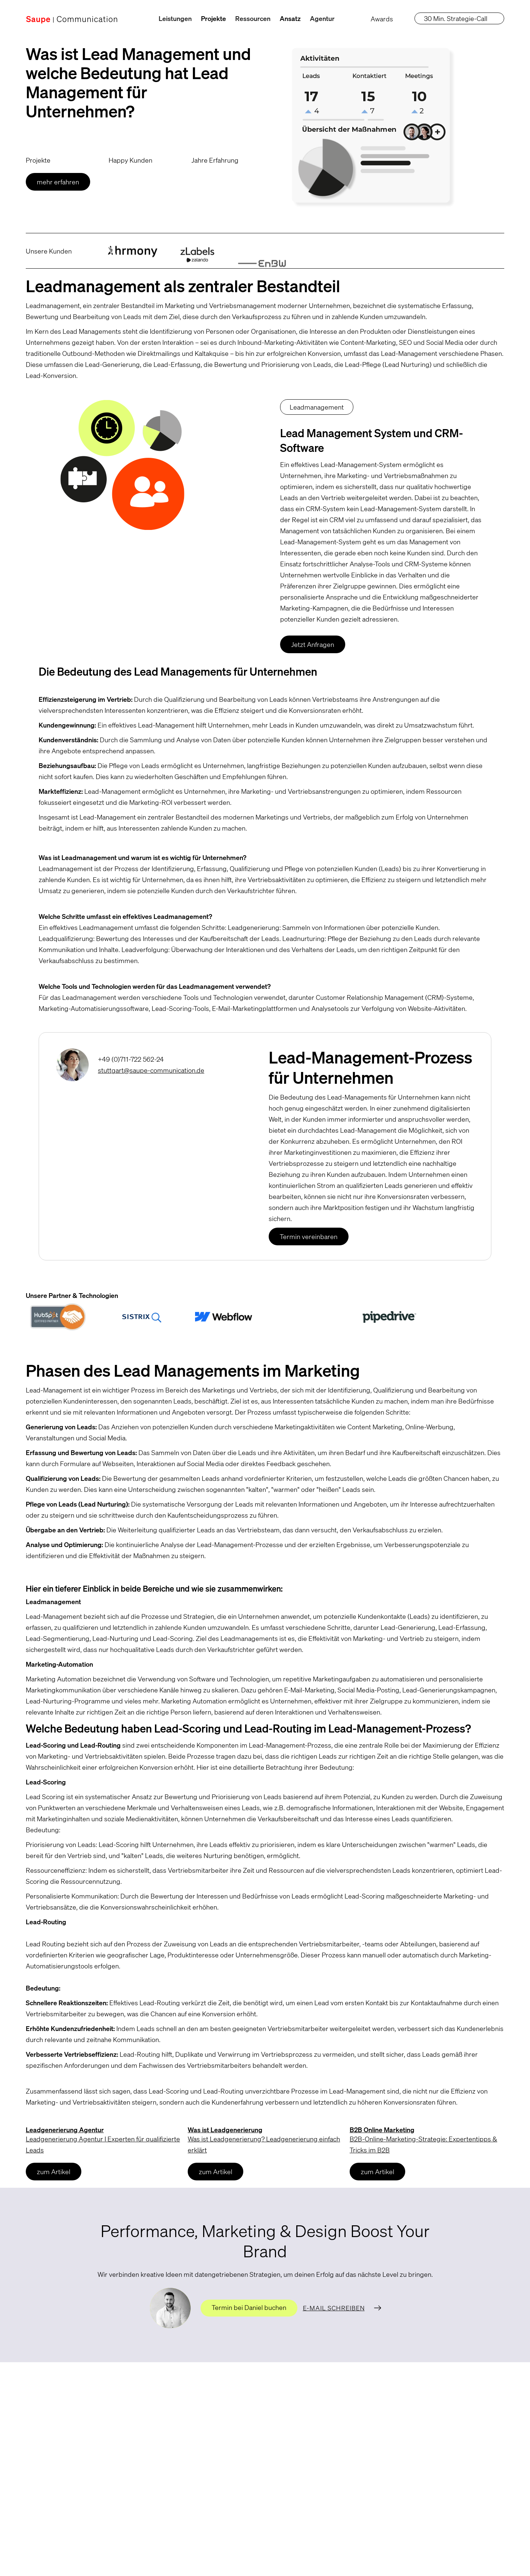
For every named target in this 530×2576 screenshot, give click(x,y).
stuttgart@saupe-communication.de (151, 1070)
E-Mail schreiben (334, 2308)
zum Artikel (52, 2171)
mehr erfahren (57, 181)
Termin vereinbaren (309, 1236)
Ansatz (290, 18)
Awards (382, 18)
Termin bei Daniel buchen (249, 2307)
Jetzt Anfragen (312, 644)
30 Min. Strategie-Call (455, 18)
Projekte (213, 18)
